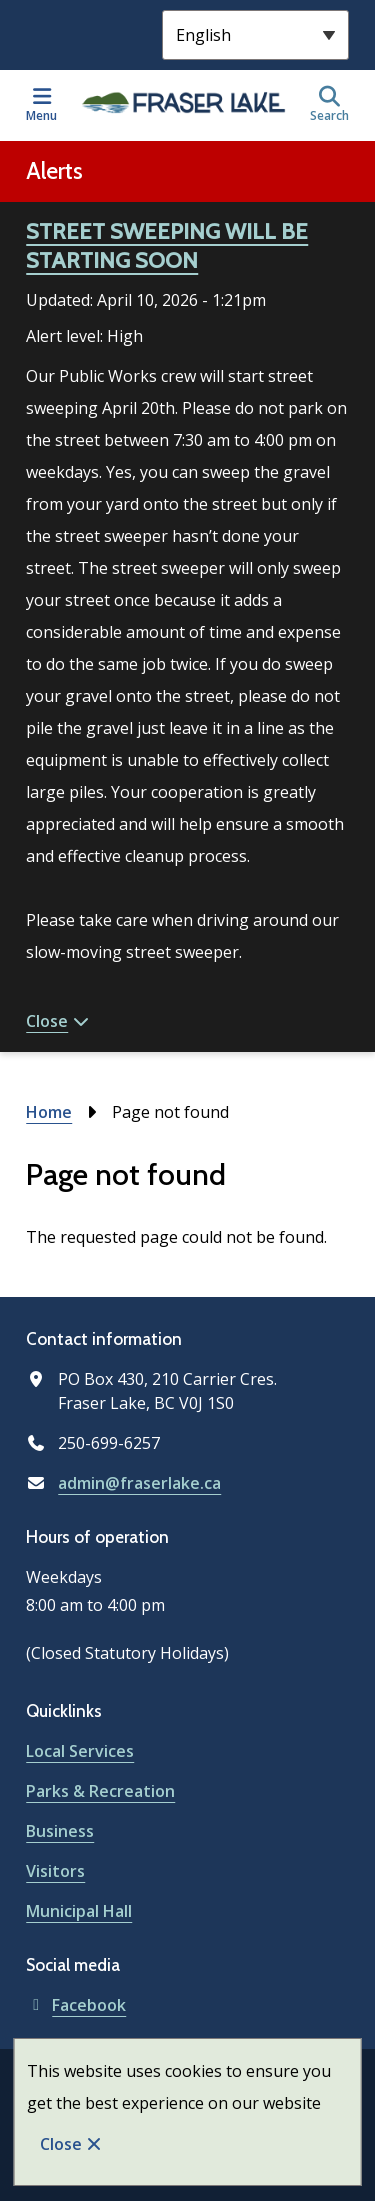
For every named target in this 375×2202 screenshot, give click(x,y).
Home (49, 1112)
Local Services (80, 1751)
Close (61, 2144)
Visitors (55, 1871)
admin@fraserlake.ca (139, 1483)
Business (60, 1831)
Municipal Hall (79, 1911)
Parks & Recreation (100, 1791)
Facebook (76, 2005)
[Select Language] (255, 35)
